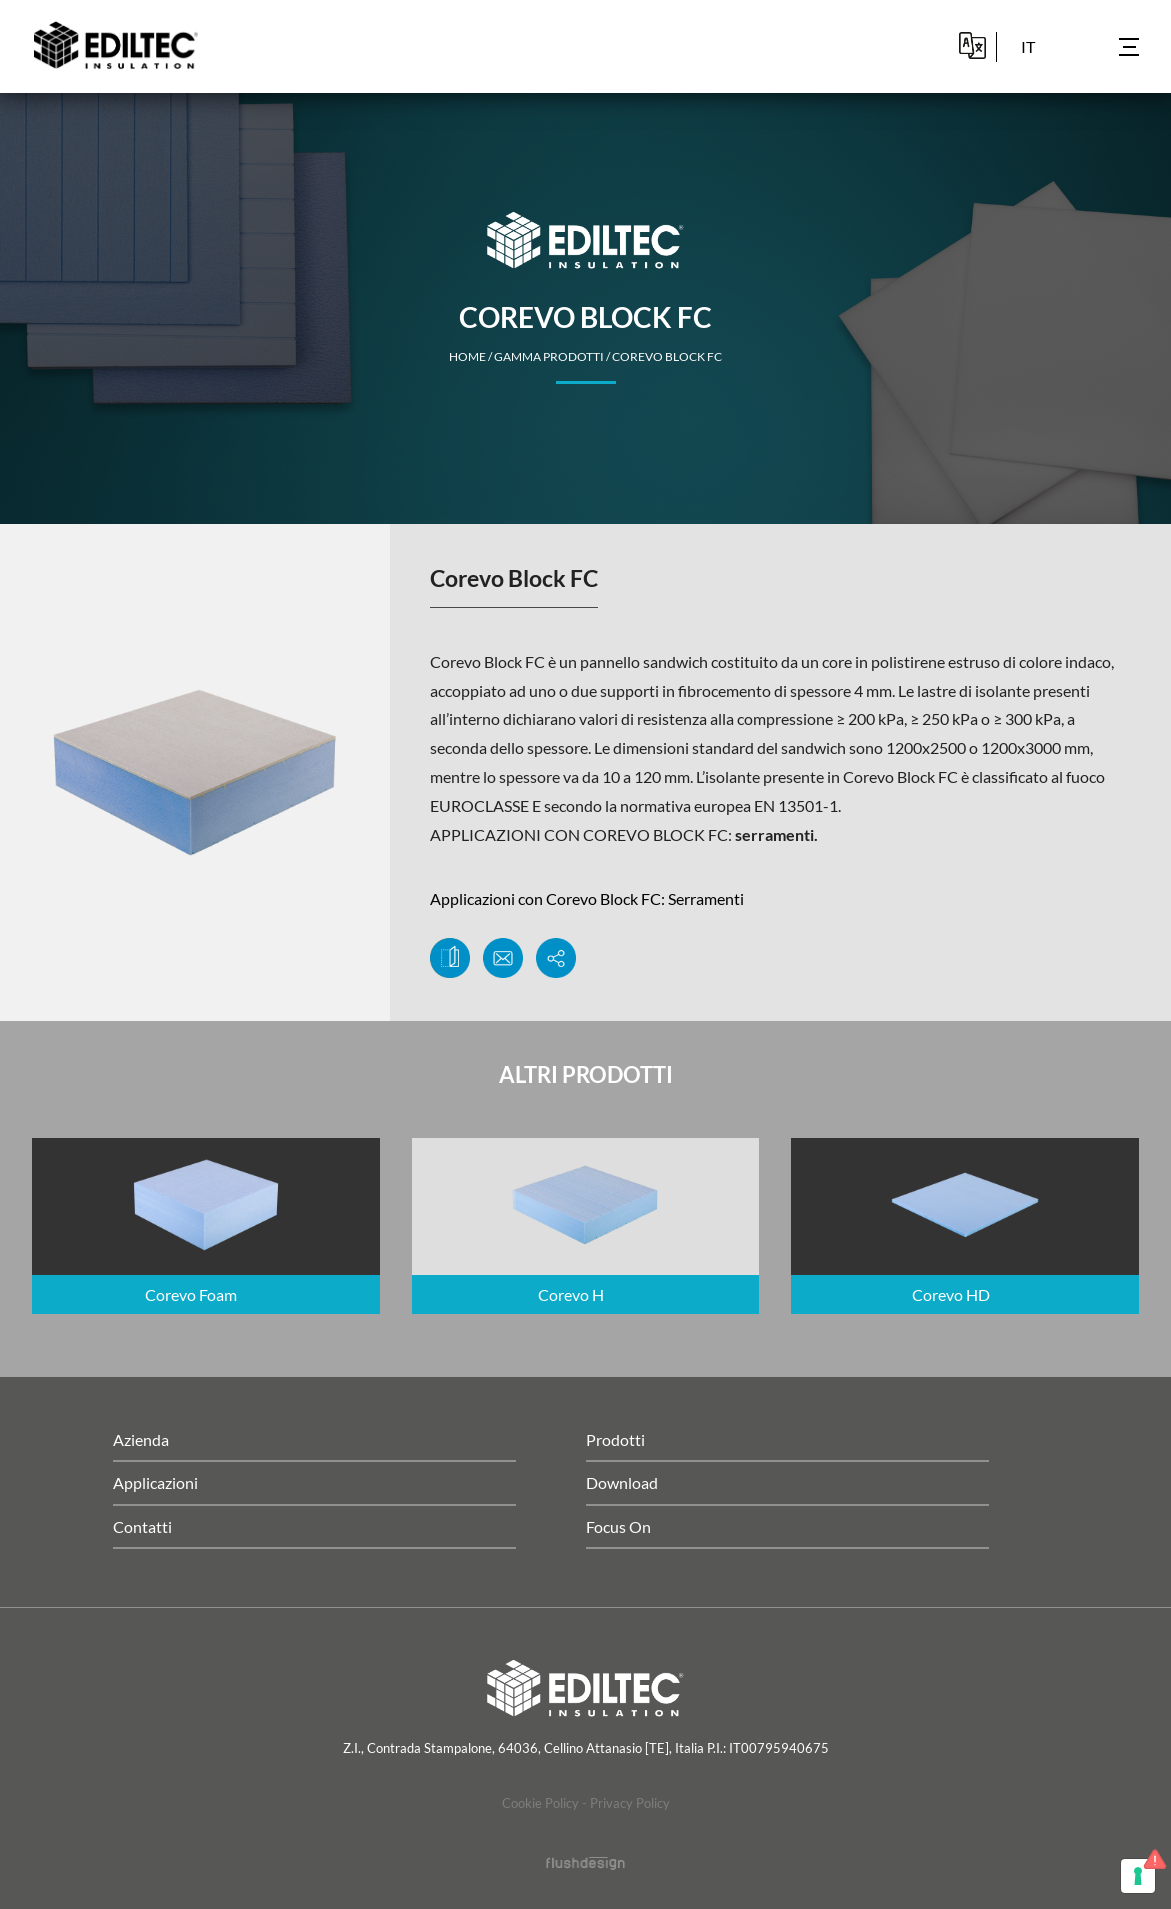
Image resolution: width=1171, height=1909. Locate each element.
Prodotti (615, 1439)
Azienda (141, 1439)
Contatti (142, 1526)
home (467, 356)
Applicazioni (155, 1482)
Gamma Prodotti (549, 356)
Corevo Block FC (667, 356)
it (1028, 46)
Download (622, 1482)
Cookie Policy (540, 1803)
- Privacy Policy (626, 1803)
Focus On (618, 1526)
